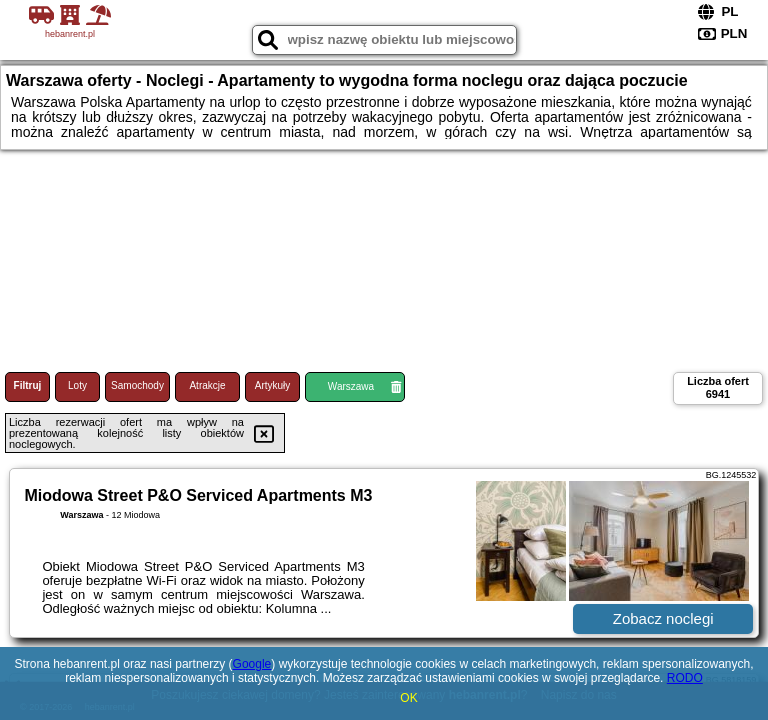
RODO (685, 678)
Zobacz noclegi (663, 618)
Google (252, 664)
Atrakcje (207, 385)
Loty (77, 385)
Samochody (137, 385)
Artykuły (273, 385)
